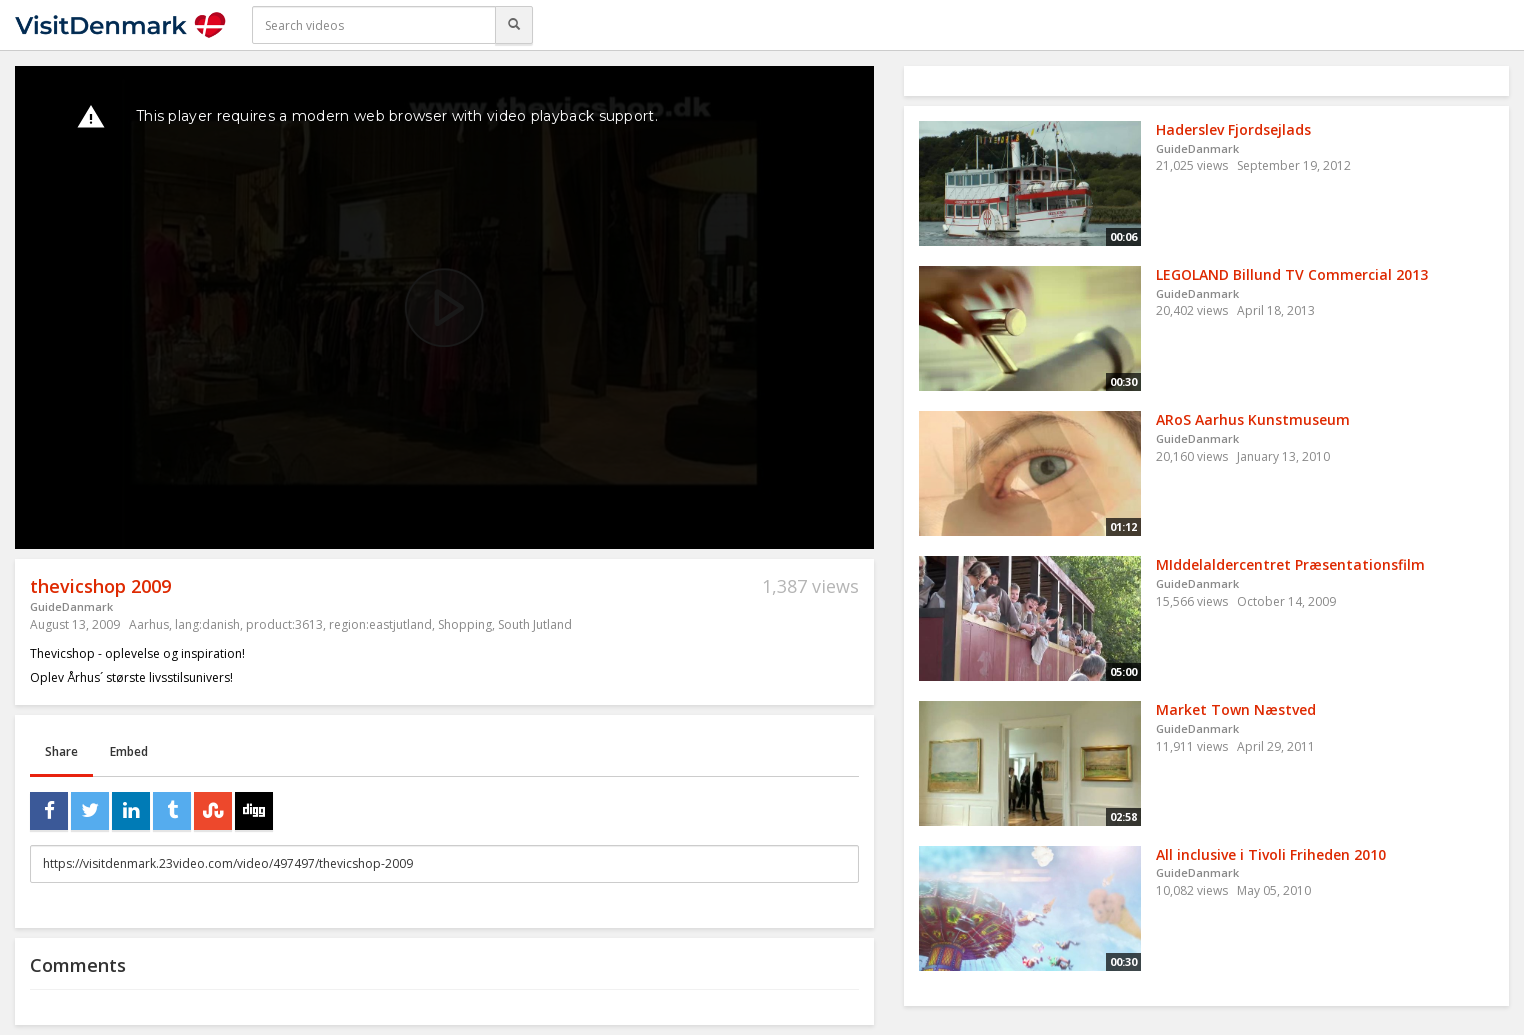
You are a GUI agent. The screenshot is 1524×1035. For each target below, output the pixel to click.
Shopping (465, 624)
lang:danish (207, 624)
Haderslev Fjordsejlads (1233, 129)
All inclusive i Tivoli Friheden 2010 (1271, 854)
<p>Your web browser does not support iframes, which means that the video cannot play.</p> (444, 307)
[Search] (514, 25)
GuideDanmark (71, 606)
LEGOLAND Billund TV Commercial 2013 (1292, 274)
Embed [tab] (129, 751)
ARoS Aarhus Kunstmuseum (1253, 419)
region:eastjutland (380, 624)
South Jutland (535, 624)
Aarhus (149, 624)
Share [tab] (61, 751)
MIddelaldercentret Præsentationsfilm (1290, 564)
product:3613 (284, 624)
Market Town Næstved (1236, 709)
